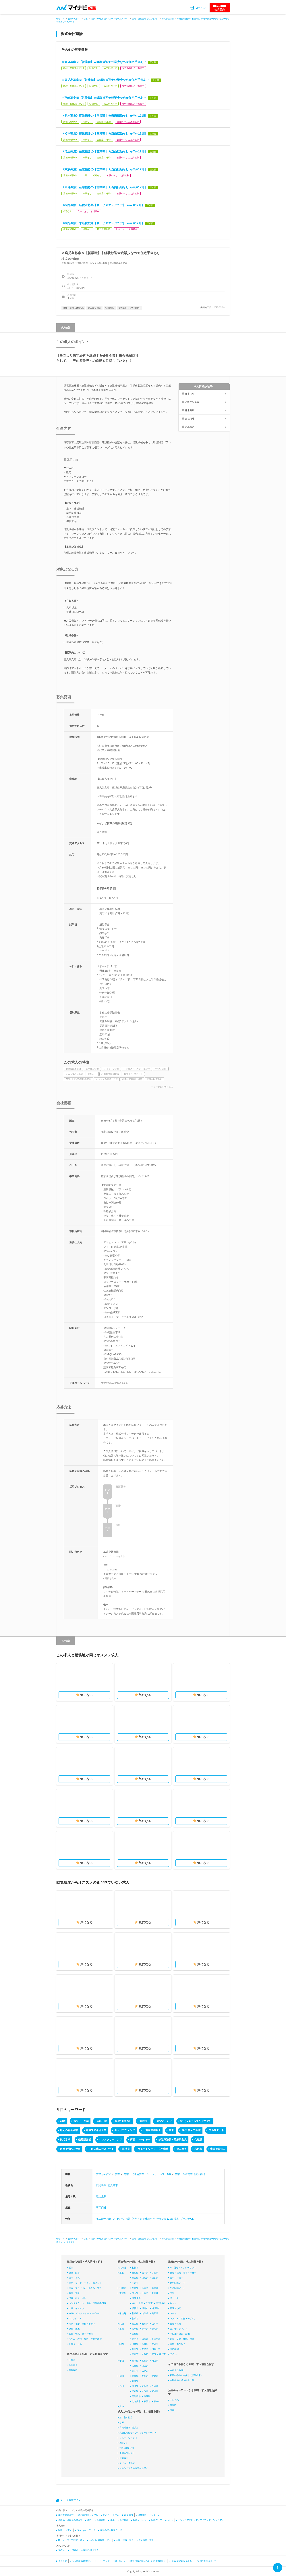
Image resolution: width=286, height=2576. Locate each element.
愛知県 (155, 2329)
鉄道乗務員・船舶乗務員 (173, 2139)
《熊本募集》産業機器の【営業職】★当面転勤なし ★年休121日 (103, 115)
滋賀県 (135, 2344)
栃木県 (145, 2288)
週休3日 (144, 2121)
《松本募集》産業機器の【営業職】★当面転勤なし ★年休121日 (103, 133)
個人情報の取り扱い (82, 2561)
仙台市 (135, 2283)
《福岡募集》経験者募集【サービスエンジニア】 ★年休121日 (102, 205)
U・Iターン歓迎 (122, 2218)
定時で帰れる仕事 (70, 2148)
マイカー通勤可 (127, 2463)
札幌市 (135, 2267)
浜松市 (145, 2339)
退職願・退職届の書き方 (70, 2520)
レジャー (174, 2303)
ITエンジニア (75, 2318)
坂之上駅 (101, 2196)
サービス (174, 2298)
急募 (121, 2422)
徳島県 (135, 2376)
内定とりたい (164, 2121)
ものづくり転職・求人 (100, 2540)
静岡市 (135, 2339)
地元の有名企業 (69, 2130)
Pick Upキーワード (86, 2530)
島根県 (145, 2360)
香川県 (145, 2376)
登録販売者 (84, 2139)
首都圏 (122, 2293)
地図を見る (110, 1578)
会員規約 (62, 2561)
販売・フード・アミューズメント (85, 2283)
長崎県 (155, 2386)
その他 (173, 2354)
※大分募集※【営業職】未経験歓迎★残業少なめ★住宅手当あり (103, 62)
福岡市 (147, 2401)
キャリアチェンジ (124, 2130)
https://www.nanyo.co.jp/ (114, 1382)
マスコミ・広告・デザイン (183, 2318)
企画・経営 (74, 2272)
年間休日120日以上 (167, 2218)
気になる (86, 1695)
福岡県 (135, 2386)
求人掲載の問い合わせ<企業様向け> (148, 2561)
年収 (89, 2520)
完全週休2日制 (126, 2448)
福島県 (155, 2278)
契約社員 (73, 2365)
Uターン (156, 2515)
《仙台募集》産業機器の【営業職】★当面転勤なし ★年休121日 (103, 187)
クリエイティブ (76, 2308)
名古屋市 (156, 2339)
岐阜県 (135, 2329)
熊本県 (135, 2391)
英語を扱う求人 (91, 2550)
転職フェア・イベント (162, 2520)
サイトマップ (103, 2561)
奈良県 (145, 2349)
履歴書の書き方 (66, 2515)
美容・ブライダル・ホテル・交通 (85, 2288)
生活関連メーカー (179, 2288)
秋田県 (135, 2278)
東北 (121, 2272)
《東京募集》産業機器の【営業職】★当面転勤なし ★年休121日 (103, 169)
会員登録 (219, 8)
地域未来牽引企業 (96, 2130)
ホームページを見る (115, 1556)
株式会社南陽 (168, 19)
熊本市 (157, 2401)
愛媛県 (155, 2376)
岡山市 (135, 2371)
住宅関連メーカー (179, 2283)
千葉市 (149, 2303)
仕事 (112, 2520)
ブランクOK (187, 2218)
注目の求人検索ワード (101, 2148)
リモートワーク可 (128, 2438)
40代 (62, 2121)
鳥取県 (135, 2360)
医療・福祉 (74, 2293)
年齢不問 (102, 2121)
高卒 (172, 2410)
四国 (121, 2376)
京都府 (145, 2344)
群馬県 (155, 2288)
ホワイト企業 (81, 2121)
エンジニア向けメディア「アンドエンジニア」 (201, 2520)
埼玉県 (135, 2293)
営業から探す (74, 19)
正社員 (126, 2148)
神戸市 (162, 2354)
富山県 (135, 2323)
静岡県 (145, 2329)
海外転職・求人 (146, 2540)
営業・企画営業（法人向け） (145, 19)
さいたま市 (137, 2303)
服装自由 (123, 2458)
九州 (121, 2386)
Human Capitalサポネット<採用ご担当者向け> (193, 2561)
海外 (121, 2406)
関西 (121, 2344)
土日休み (174, 2400)
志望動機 (128, 2515)
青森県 (135, 2272)
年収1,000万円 (123, 2121)
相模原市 (156, 2308)
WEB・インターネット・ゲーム (84, 2313)
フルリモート (216, 2130)
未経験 (198, 2148)
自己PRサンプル (111, 2515)
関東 (171, 2130)
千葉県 (145, 2293)
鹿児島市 (113, 2185)
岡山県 (155, 2360)
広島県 (135, 2366)
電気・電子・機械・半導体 (82, 2323)
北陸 (121, 2323)
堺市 (154, 2354)
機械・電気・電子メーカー (183, 2272)
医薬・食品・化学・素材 (81, 2333)
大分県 (145, 2391)
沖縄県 (147, 2396)
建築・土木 (74, 2329)
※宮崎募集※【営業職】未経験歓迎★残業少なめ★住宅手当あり (103, 97)
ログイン (200, 7)
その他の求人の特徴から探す (133, 2468)
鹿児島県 (101, 2185)
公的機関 (174, 2349)
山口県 (145, 2366)
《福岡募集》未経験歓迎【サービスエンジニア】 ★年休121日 (102, 223)
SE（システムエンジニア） (196, 2121)
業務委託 (73, 2370)
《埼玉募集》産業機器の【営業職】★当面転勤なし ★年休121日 (103, 151)
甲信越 (122, 2313)
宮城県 (155, 2272)
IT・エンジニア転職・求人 (71, 2540)
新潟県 (135, 2313)
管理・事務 (74, 2278)
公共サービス (75, 2344)
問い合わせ (120, 2561)
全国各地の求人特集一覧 (182, 2380)
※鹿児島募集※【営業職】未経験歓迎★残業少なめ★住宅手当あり (105, 79)
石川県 (145, 2323)
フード (173, 2313)
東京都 (155, 2293)
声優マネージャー (140, 2139)
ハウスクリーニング (110, 2139)
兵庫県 (135, 2349)
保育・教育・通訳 (77, 2298)
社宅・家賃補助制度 (143, 2218)
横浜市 (135, 2308)
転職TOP (60, 19)
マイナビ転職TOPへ (70, 2500)
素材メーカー (176, 2278)
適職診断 (100, 2520)
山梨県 (145, 2313)
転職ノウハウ (139, 2520)
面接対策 (123, 2520)
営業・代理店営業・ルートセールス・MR (109, 19)
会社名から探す (177, 2370)
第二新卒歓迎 (103, 2218)
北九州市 (136, 2401)
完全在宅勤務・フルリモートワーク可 (138, 2432)
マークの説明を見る (163, 1087)
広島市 (145, 2371)
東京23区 (160, 2303)
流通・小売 (175, 2308)
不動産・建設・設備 (180, 2333)
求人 (69, 2530)
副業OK (123, 2443)
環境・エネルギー (179, 2344)
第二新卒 (181, 2148)
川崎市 (145, 2308)
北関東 (122, 2288)
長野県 (155, 2313)
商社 (172, 2293)
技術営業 (65, 2139)
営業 (86, 19)
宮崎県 (155, 2391)
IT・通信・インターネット (183, 2267)
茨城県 (135, 2288)
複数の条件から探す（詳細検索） (186, 2375)
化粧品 (198, 2139)
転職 (60, 2530)
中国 (121, 2360)
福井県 (155, 2323)
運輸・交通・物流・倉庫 (182, 2339)
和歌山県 (156, 2349)
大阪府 (155, 2344)
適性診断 (142, 2515)
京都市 (135, 2354)
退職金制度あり (127, 2453)
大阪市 (145, 2354)
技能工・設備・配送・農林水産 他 (85, 2339)
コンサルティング (179, 2329)
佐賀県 (145, 2386)
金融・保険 (175, 2323)
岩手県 (145, 2272)
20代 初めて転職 (191, 2130)
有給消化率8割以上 (128, 2427)
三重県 (135, 2333)
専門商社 (101, 2207)
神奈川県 (136, 2298)
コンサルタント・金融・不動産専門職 (87, 2303)
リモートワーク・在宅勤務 (153, 2148)
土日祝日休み (217, 2148)
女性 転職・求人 (125, 2540)
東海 (121, 2329)
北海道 (122, 2267)
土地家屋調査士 (152, 2130)
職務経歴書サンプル (88, 2515)
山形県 (145, 2278)
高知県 (135, 2381)
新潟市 (135, 2318)
